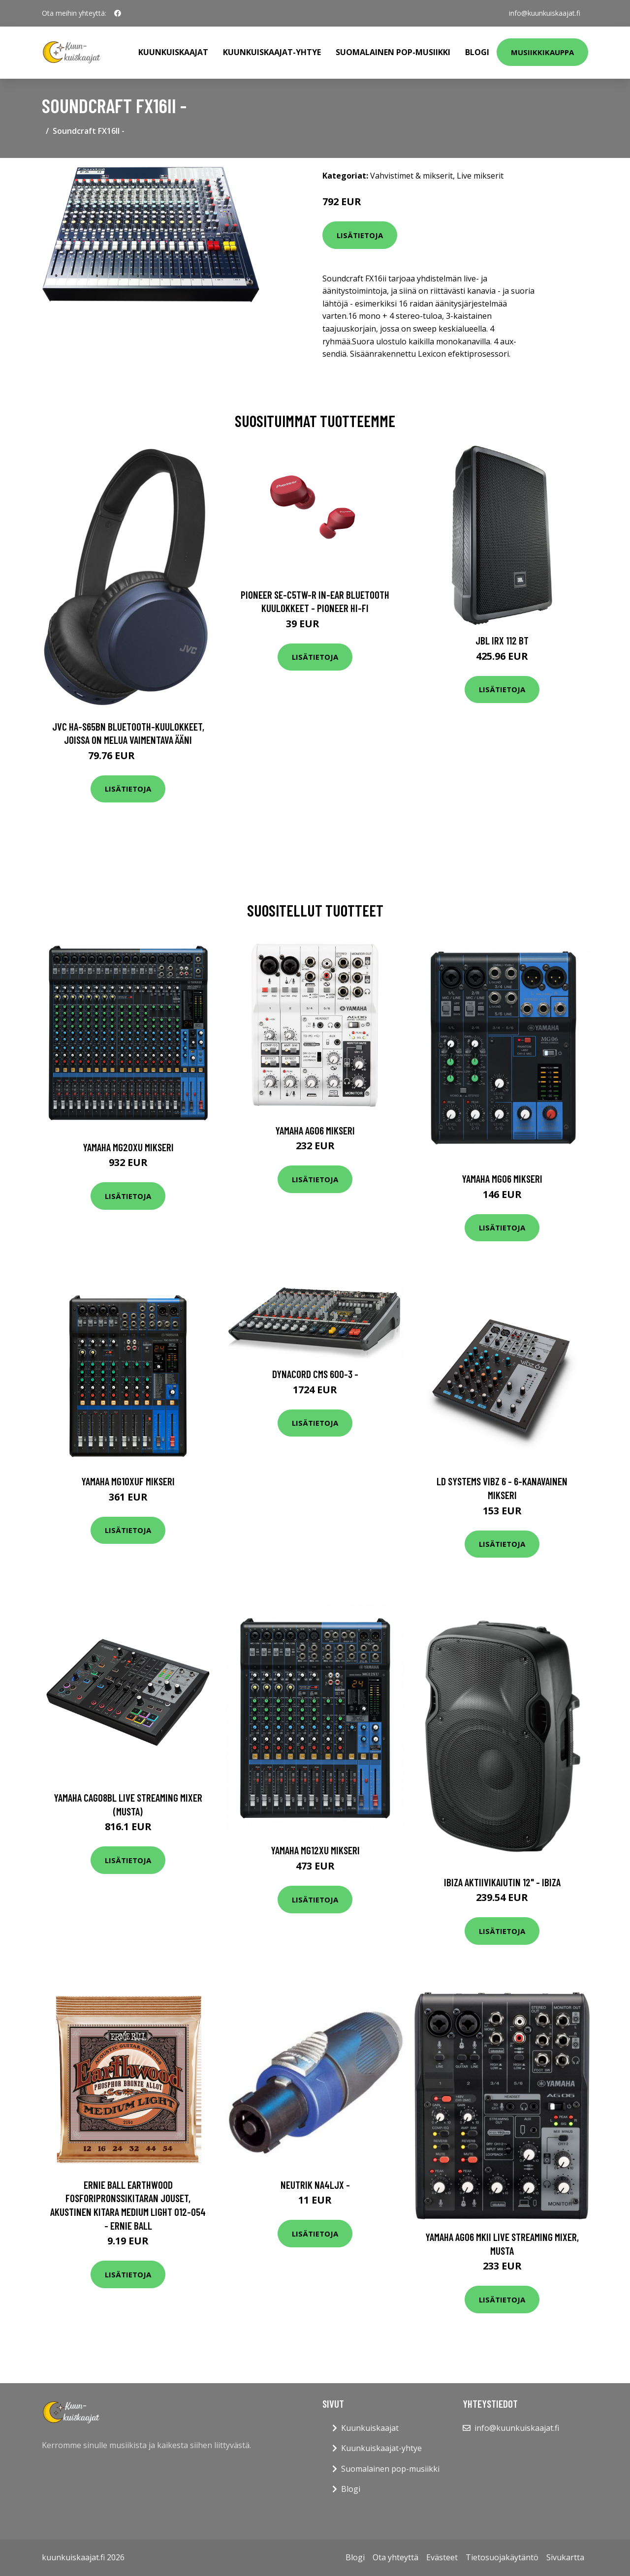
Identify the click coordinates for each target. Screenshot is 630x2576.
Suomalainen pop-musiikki (393, 52)
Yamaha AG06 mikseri (315, 1130)
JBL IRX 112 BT (502, 640)
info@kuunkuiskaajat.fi (544, 13)
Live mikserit (480, 175)
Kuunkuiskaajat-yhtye (272, 52)
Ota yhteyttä (395, 2557)
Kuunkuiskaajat (173, 52)
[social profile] (117, 13)
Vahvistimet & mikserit (411, 175)
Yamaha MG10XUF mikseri (128, 1481)
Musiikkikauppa (542, 52)
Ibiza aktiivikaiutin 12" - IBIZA (502, 1882)
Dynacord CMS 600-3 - (315, 1374)
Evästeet (442, 2557)
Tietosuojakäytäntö (502, 2557)
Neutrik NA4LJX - (315, 2184)
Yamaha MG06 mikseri (502, 1178)
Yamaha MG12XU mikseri (315, 1850)
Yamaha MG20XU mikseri (128, 1147)
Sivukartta (565, 2557)
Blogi (477, 52)
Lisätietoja (360, 235)
